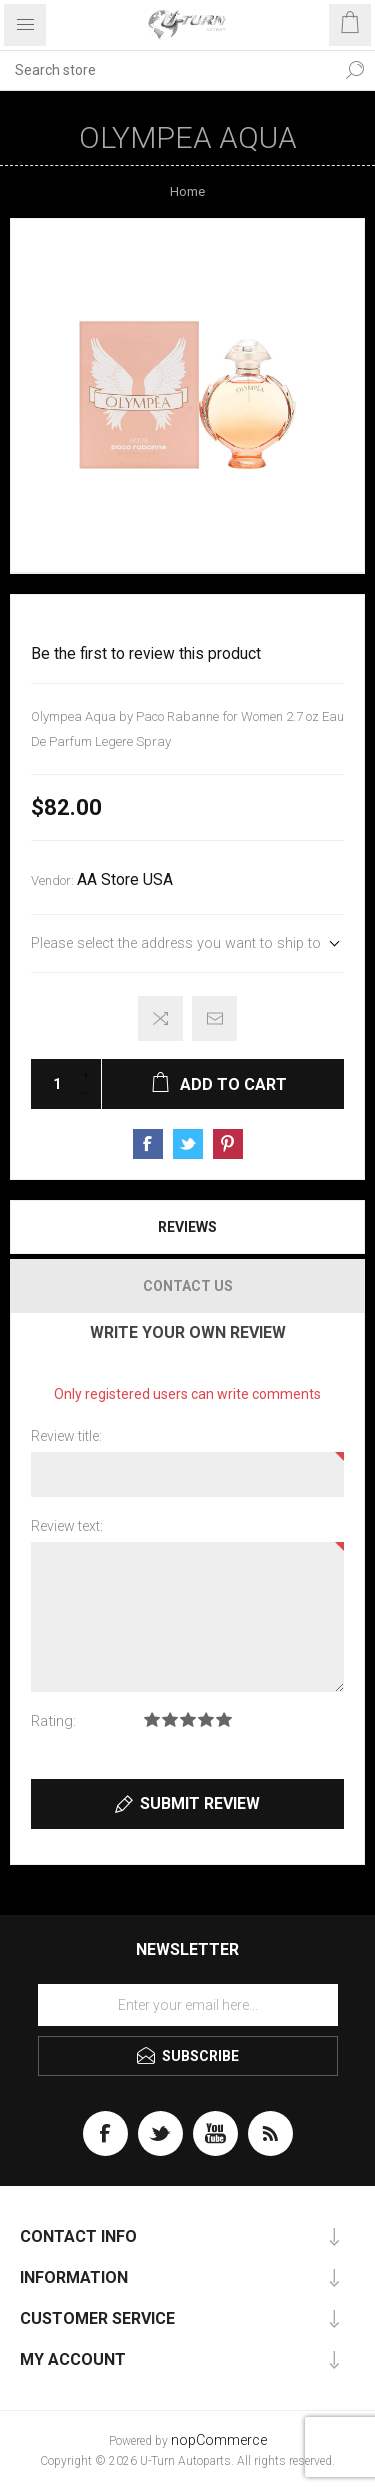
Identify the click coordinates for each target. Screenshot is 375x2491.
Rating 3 (188, 1719)
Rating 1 (152, 1719)
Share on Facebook (148, 1144)
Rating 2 (170, 1719)
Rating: (53, 1721)
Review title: (66, 1436)
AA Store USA (125, 880)
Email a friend (214, 1018)
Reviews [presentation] (187, 1227)
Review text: (67, 1526)
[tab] (187, 1227)
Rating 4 (206, 1719)
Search (355, 70)
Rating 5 (224, 1719)
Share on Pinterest (228, 1144)
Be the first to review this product (146, 654)
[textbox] (167, 70)
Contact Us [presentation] (188, 1286)
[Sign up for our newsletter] (188, 2005)
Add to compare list (160, 1018)
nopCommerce (219, 2440)
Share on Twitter (188, 1144)
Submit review (200, 1803)
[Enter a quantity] (51, 1084)
